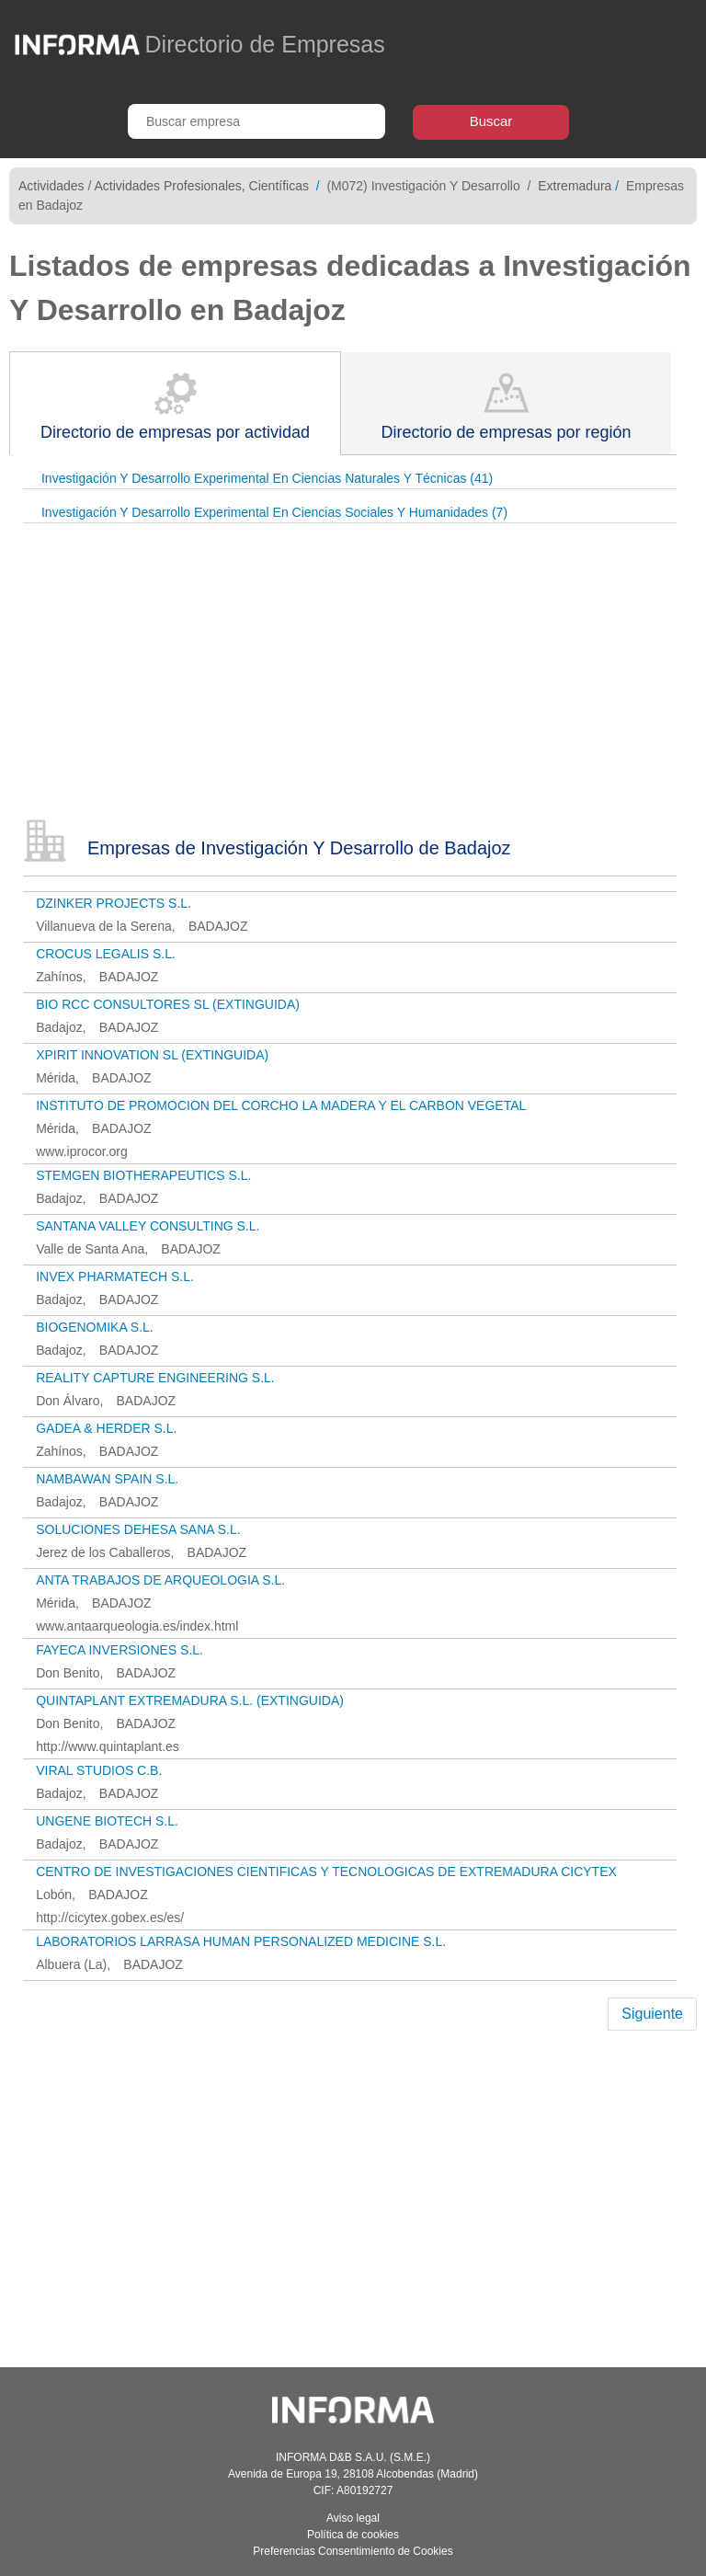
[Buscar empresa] (256, 121)
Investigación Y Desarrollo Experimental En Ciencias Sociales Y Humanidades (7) (274, 512)
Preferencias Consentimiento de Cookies (352, 2551)
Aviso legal (353, 2518)
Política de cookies (353, 2534)
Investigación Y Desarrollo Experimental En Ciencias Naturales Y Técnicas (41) (267, 478)
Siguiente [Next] (652, 2013)
